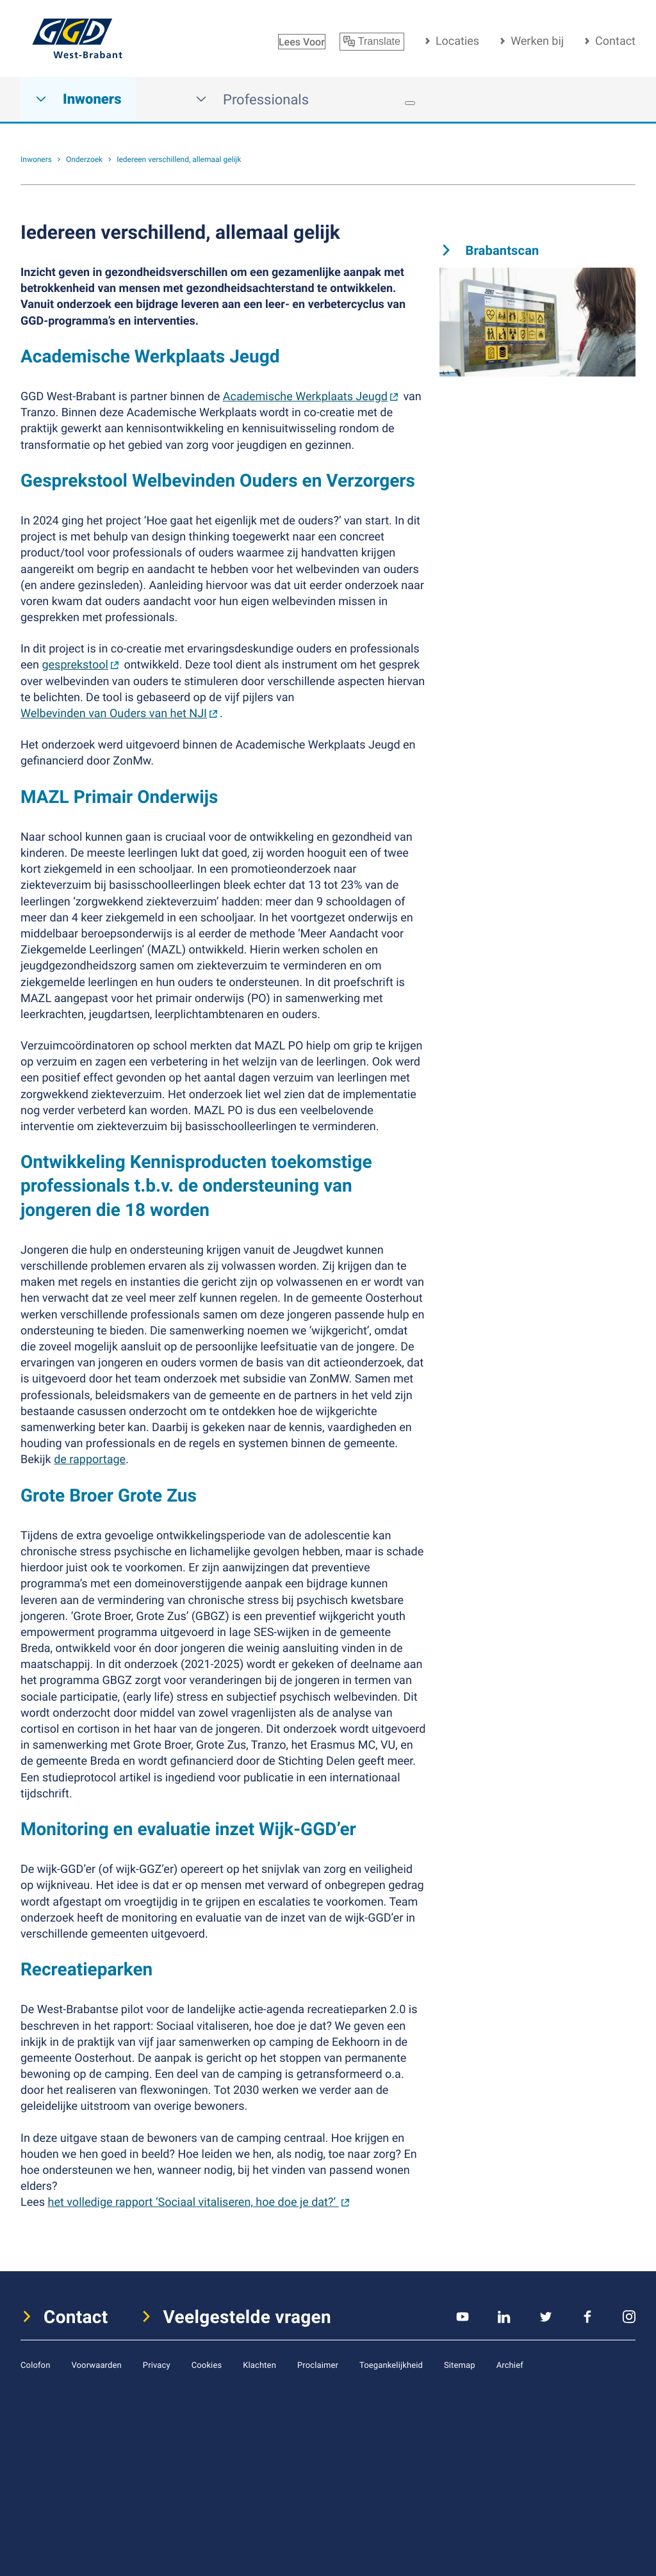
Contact (615, 41)
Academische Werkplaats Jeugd (305, 396)
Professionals (252, 99)
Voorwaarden (96, 2364)
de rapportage (90, 1459)
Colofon (35, 2364)
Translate (371, 41)
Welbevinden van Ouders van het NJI (113, 713)
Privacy (156, 2364)
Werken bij (537, 41)
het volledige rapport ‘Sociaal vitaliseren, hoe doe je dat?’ (193, 2202)
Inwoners (78, 100)
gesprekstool (75, 664)
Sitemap (459, 2364)
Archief (509, 2364)
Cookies (207, 2364)
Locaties (457, 41)
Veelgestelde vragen (247, 2317)
